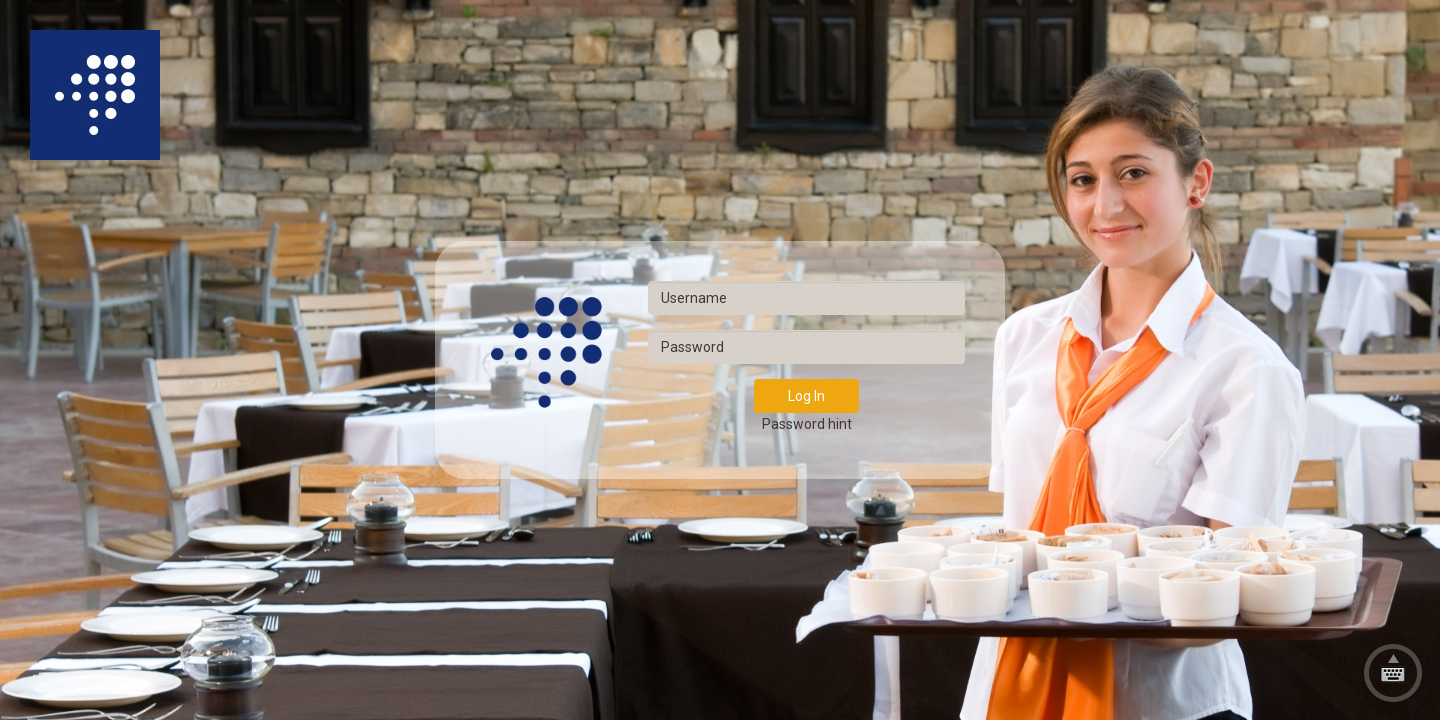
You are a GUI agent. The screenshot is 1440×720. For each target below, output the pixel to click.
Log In (806, 396)
